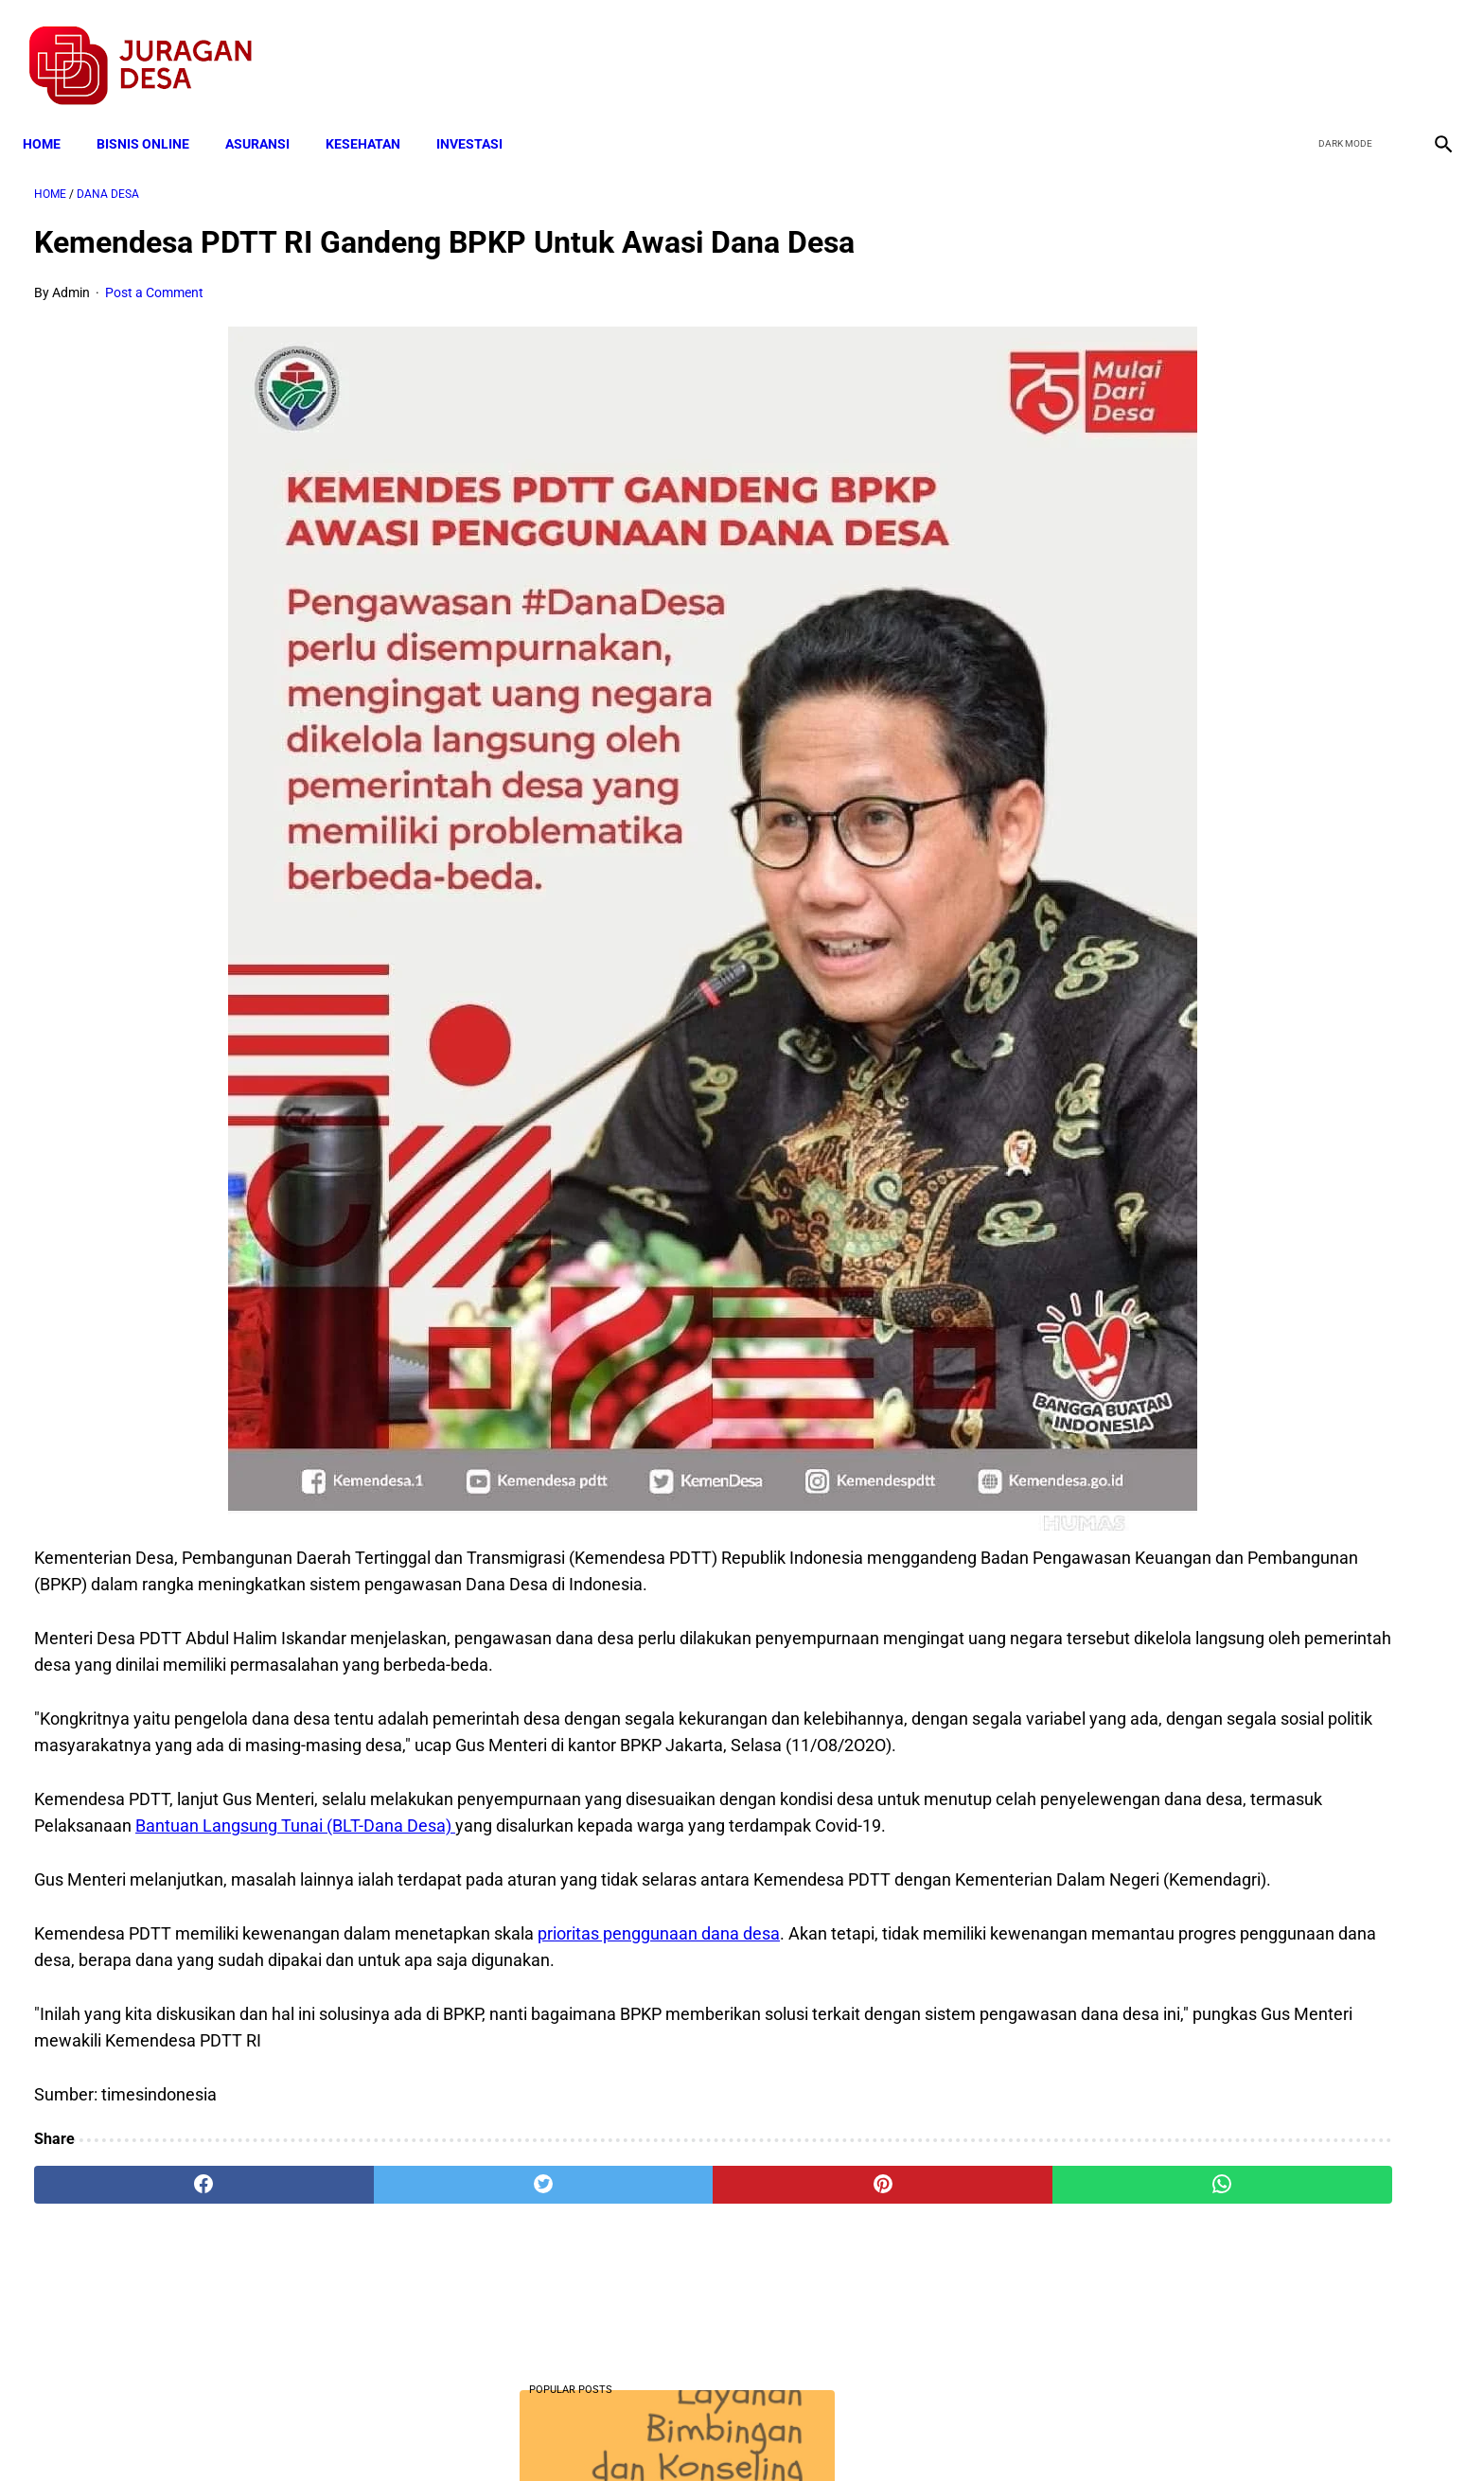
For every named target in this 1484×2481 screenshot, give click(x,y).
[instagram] (1429, 48)
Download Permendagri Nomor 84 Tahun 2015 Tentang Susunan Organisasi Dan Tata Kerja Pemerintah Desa (1248, 969)
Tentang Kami (989, 2432)
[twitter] (1340, 48)
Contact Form (888, 2432)
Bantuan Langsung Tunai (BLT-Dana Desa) (697, 1846)
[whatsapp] (870, 2259)
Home (53, 115)
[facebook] (1296, 48)
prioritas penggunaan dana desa (659, 2007)
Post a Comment (154, 275)
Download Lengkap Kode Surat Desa (1234, 616)
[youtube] (1385, 48)
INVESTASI (481, 115)
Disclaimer (731, 2432)
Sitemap (805, 2432)
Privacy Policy (641, 2432)
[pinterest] (631, 2259)
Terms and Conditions (518, 2432)
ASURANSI (269, 115)
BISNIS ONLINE (154, 115)
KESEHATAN (374, 115)
